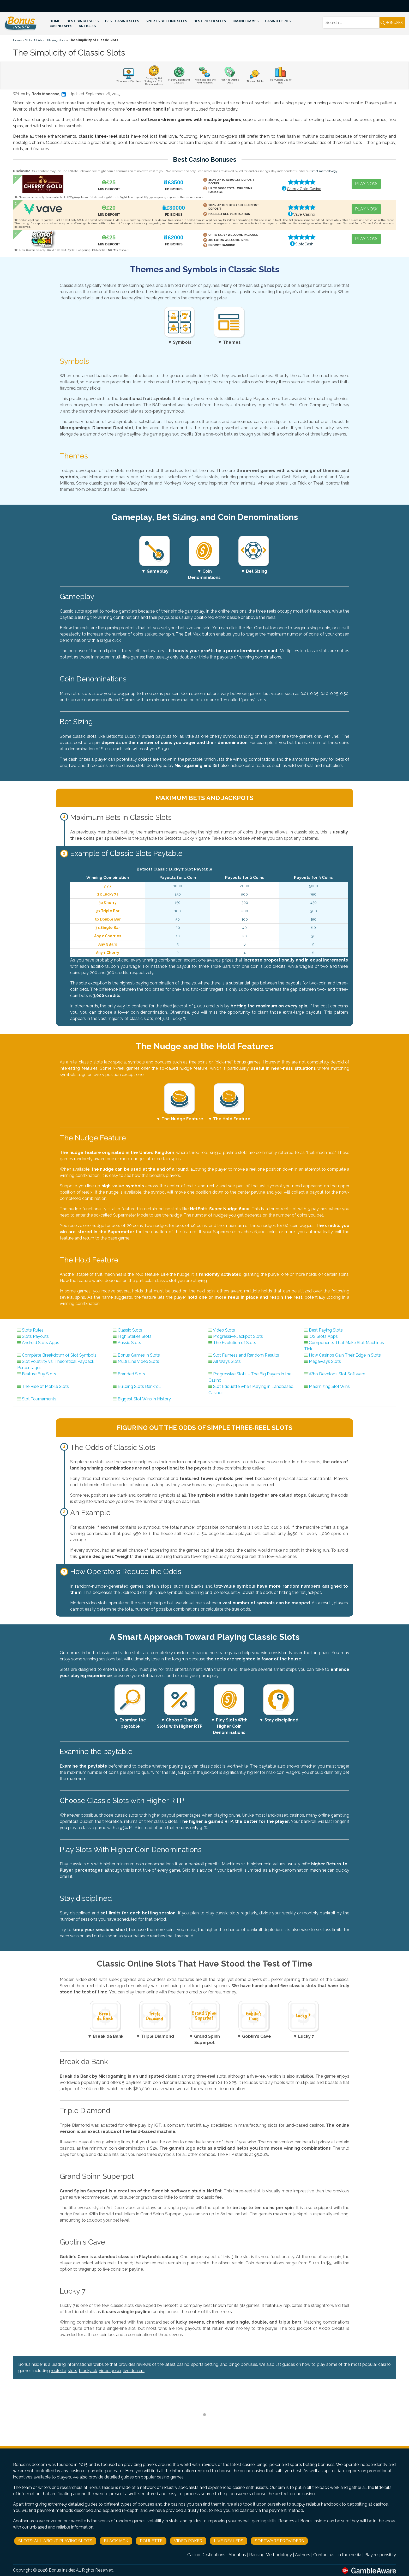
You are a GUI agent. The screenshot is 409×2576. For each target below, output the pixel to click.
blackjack (88, 2370)
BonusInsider (30, 2364)
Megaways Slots (325, 1361)
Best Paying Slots (326, 1330)
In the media (349, 2554)
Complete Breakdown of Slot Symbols (59, 1355)
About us (237, 2554)
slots (72, 2370)
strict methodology (324, 171)
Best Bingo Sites (83, 21)
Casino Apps (61, 26)
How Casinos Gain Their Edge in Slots (345, 1355)
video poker (110, 2370)
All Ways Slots (227, 1361)
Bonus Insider (61, 2570)
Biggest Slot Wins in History (144, 1398)
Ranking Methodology (270, 2554)
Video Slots (224, 1330)
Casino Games (245, 21)
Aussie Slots (129, 1342)
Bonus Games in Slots (139, 1355)
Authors (302, 2554)
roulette (58, 2370)
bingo (234, 2364)
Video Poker (188, 2540)
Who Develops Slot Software (337, 1373)
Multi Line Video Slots (138, 1361)
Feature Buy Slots (39, 1373)
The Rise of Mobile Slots (45, 1386)
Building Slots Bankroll (139, 1386)
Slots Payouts (35, 1336)
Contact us (323, 2554)
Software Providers (279, 2540)
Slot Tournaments (39, 1398)
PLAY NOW (366, 183)
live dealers (134, 2370)
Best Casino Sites (122, 21)
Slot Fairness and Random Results (246, 1355)
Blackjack (116, 2540)
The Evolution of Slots (234, 1342)
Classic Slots (130, 1330)
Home (55, 21)
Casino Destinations (206, 2554)
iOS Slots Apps (323, 1336)
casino (183, 2364)
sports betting (204, 2364)
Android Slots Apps (40, 1342)
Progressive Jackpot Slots (238, 1336)
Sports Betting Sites (166, 21)
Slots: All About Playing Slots (45, 40)
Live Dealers (228, 2540)
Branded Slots (131, 1373)
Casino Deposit (279, 21)
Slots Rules (33, 1330)
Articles (87, 26)
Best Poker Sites (210, 21)
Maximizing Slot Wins (329, 1386)
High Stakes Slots (135, 1336)
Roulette (151, 2540)
